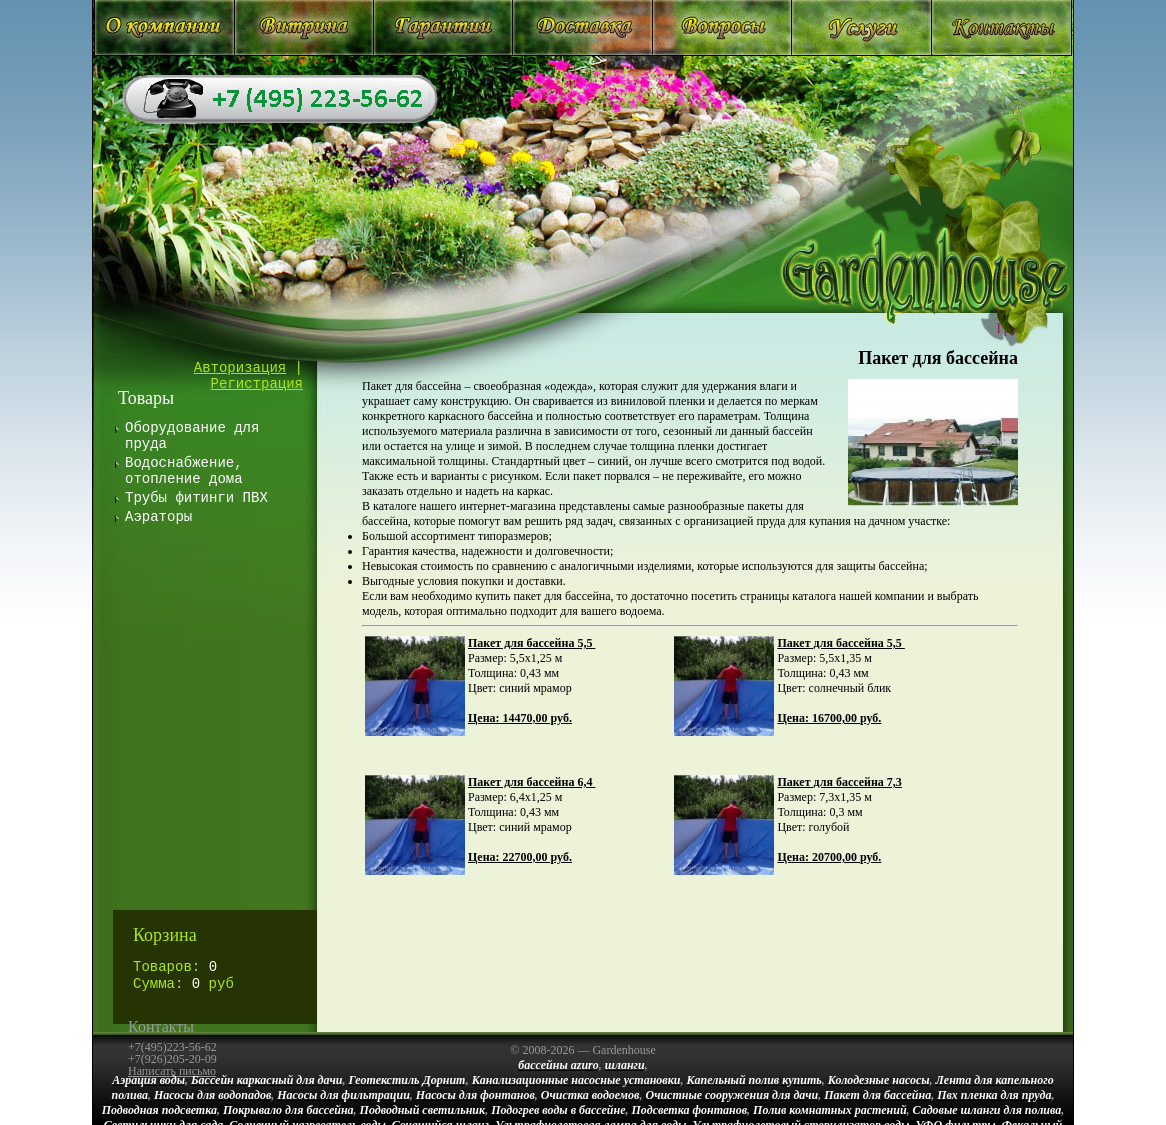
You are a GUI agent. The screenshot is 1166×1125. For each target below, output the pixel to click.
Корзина (165, 935)
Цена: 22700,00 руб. (520, 857)
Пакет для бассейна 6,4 (531, 782)
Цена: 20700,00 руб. (829, 857)
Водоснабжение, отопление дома (184, 471)
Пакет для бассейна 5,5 (531, 643)
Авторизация (240, 368)
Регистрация (257, 384)
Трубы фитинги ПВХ (196, 498)
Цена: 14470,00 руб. (520, 718)
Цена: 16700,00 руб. (829, 718)
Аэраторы (158, 517)
